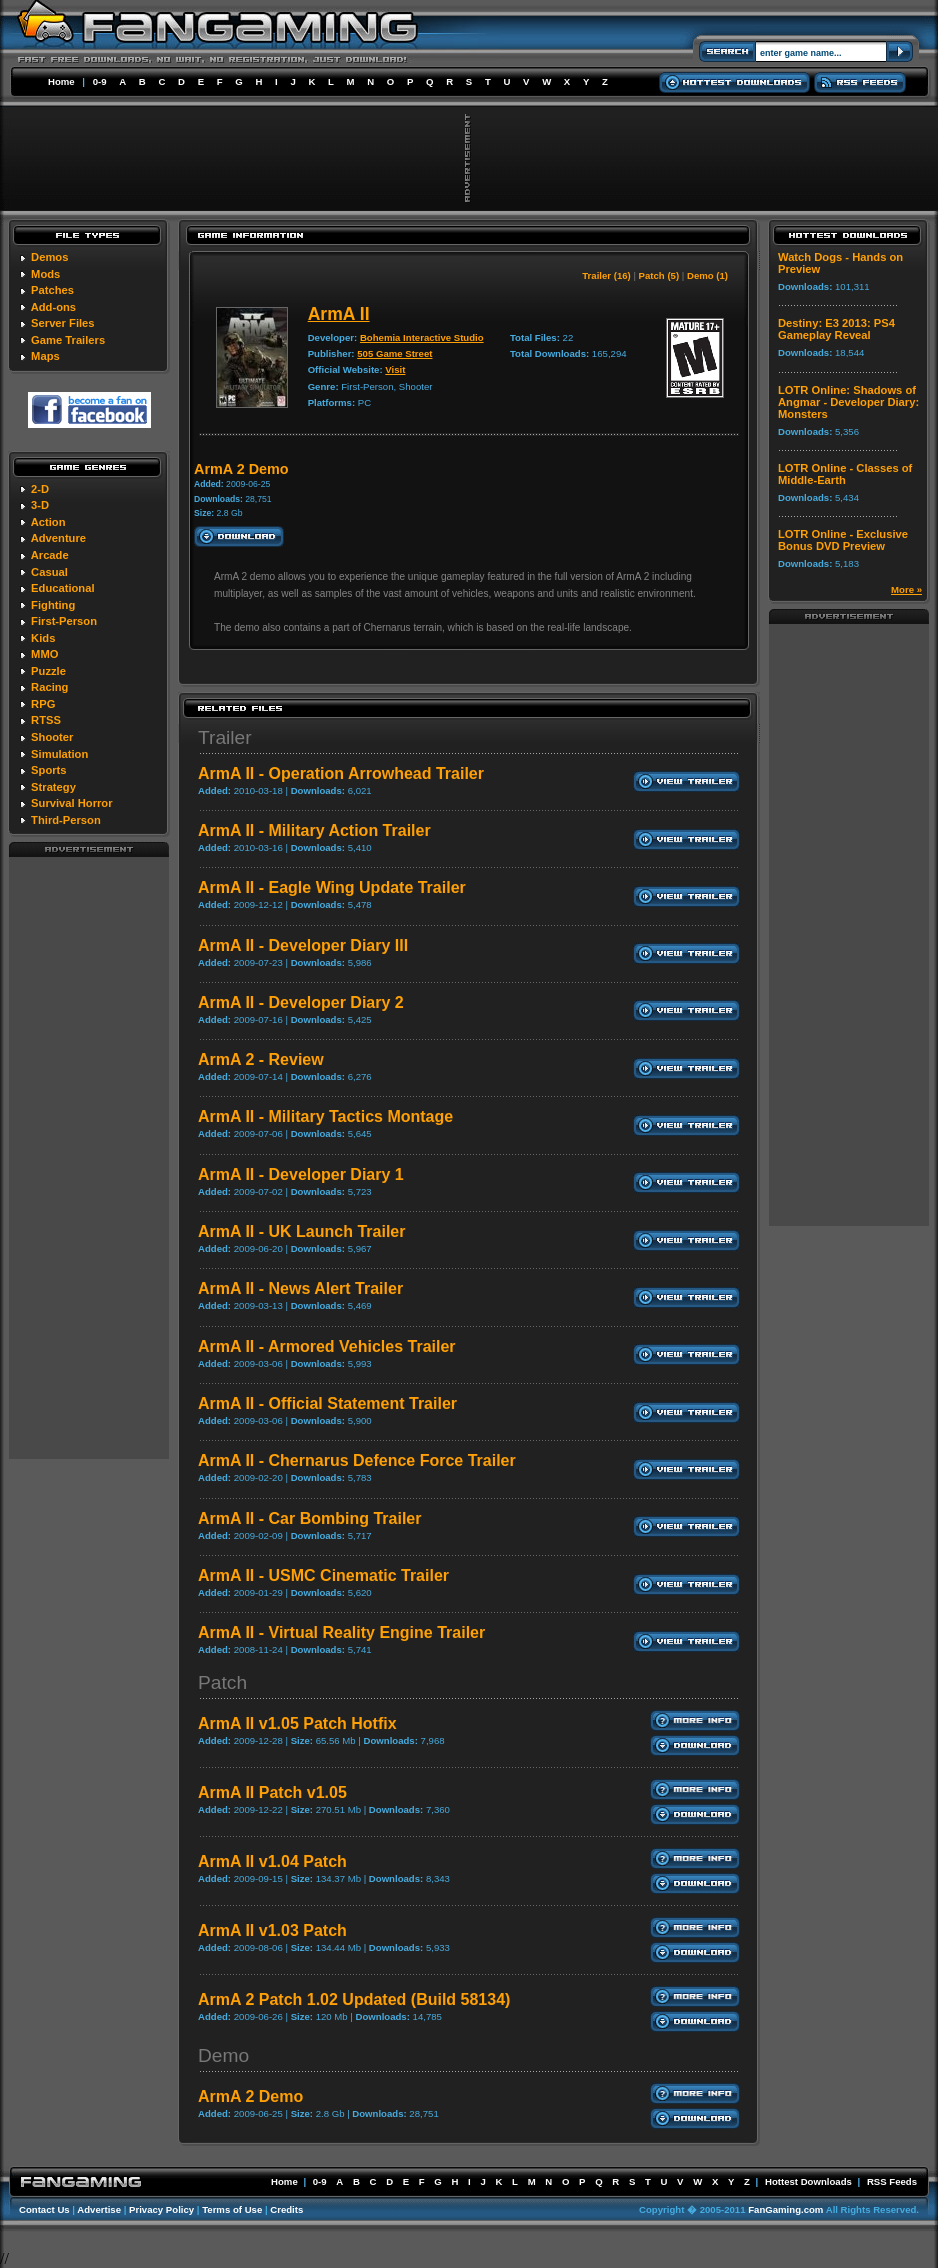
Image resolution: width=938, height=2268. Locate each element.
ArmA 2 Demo (250, 2096)
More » (906, 589)
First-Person (64, 621)
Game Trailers (68, 340)
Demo (223, 2055)
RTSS (46, 720)
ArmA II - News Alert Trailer (300, 1288)
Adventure (58, 538)
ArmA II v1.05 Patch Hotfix (297, 1723)
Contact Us (44, 2209)
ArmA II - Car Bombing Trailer (309, 1518)
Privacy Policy (161, 2209)
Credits (286, 2209)
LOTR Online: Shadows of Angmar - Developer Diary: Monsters (848, 402)
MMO (44, 654)
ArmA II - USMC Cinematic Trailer (323, 1575)
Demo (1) (707, 275)
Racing (49, 687)
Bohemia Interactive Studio (422, 337)
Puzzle (48, 671)
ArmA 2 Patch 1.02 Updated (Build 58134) (354, 1999)
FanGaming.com (785, 2209)
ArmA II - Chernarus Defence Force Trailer (357, 1460)
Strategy (53, 787)
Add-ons (53, 307)
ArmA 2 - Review (261, 1059)
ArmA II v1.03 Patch (272, 1930)
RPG (43, 704)
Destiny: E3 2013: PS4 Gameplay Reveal (836, 329)
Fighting (53, 605)
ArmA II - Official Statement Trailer (327, 1403)
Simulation (59, 754)
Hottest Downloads (808, 2181)
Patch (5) (659, 275)
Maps (45, 356)
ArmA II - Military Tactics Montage (325, 1116)
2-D (40, 489)
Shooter (52, 737)
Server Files (62, 323)
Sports (48, 770)
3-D (40, 505)
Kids (43, 638)
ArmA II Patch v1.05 (272, 1792)
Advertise (99, 2209)
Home (61, 81)
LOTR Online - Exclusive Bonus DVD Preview (843, 540)
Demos (49, 257)
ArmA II (339, 314)
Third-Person (66, 820)
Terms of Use (232, 2209)
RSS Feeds (892, 2181)
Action (48, 522)
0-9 (100, 81)
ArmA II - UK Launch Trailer (301, 1231)
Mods (45, 274)
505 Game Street (394, 353)
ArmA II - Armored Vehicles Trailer (327, 1346)
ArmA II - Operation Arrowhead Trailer (341, 773)
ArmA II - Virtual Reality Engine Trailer (341, 1632)
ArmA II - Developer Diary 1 (301, 1174)
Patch (222, 1682)
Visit (395, 369)
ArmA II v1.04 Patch (272, 1861)
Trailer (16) (606, 275)
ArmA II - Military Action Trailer (314, 830)
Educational (62, 588)
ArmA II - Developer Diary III (303, 945)
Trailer (225, 737)
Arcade (50, 555)
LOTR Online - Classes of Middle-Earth (845, 474)
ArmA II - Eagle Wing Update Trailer (332, 887)
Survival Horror (71, 803)
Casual (49, 572)
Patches (52, 290)
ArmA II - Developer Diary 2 (301, 1002)
